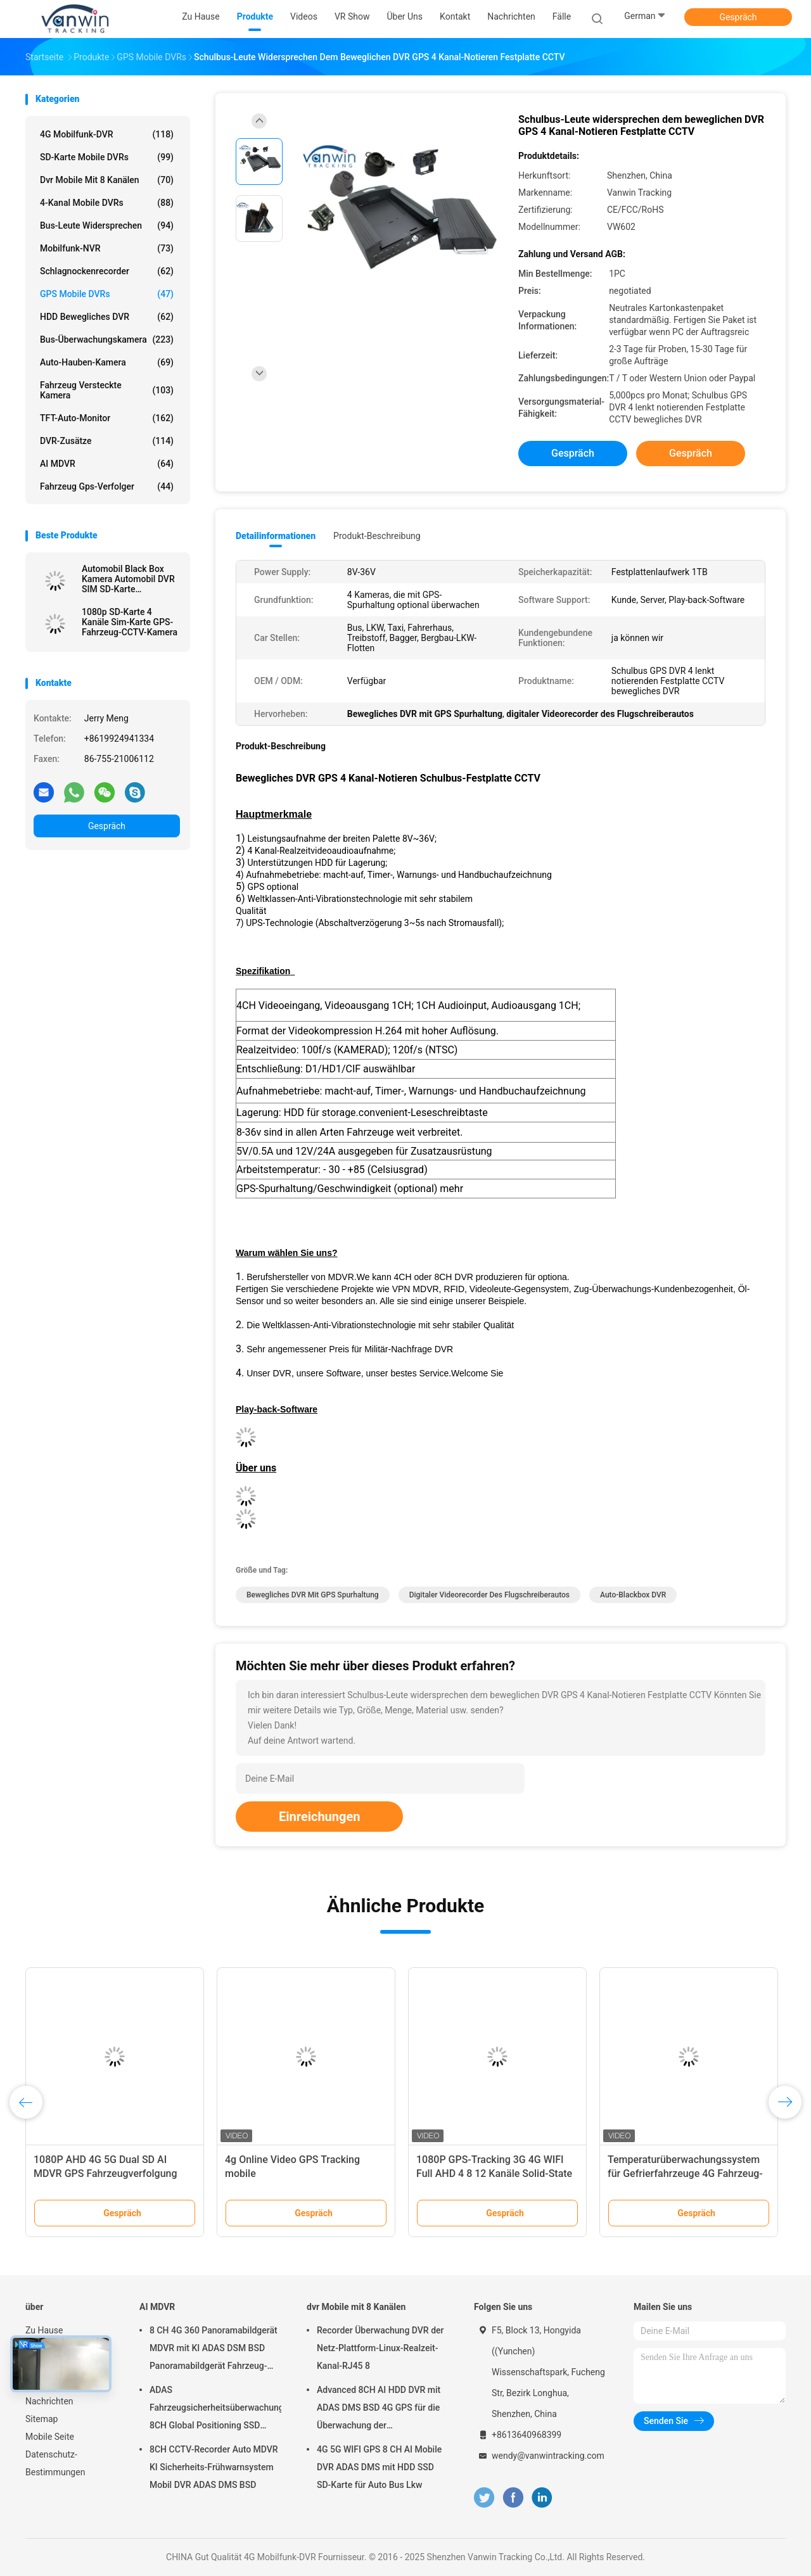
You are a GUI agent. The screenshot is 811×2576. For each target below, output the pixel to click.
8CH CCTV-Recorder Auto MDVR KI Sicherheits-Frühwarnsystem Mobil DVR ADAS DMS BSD (214, 2467)
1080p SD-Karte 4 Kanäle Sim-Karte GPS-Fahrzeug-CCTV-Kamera (129, 622)
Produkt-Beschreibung (377, 536)
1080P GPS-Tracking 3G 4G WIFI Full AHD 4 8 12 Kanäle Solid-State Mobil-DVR (494, 2173)
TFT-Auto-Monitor (107, 418)
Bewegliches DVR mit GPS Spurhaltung (312, 1594)
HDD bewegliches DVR (107, 316)
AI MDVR (107, 463)
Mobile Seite (49, 2437)
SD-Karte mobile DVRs (107, 157)
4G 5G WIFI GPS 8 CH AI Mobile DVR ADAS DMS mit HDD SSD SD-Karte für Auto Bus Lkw (379, 2467)
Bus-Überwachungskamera (107, 339)
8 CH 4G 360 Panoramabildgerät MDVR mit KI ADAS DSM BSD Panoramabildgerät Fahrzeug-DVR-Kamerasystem (214, 2350)
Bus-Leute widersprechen (107, 225)
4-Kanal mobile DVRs (107, 202)
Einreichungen (319, 1816)
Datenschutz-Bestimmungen (55, 2463)
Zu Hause (44, 2330)
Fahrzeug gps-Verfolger (107, 486)
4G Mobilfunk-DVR (107, 134)
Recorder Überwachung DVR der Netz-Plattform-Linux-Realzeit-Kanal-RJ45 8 (380, 2348)
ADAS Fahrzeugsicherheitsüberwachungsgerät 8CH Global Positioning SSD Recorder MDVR (215, 2409)
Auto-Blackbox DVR (633, 1594)
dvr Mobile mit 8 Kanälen (107, 180)
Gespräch (738, 17)
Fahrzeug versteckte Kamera (107, 390)
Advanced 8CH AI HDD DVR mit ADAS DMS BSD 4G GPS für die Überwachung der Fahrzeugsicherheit (378, 2409)
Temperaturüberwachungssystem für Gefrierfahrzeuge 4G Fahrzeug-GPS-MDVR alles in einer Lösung (685, 2173)
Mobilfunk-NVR (107, 248)
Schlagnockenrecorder (107, 271)
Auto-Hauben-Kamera (107, 362)
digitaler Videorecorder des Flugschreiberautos (489, 1594)
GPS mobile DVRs (107, 294)
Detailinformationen (276, 536)
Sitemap (41, 2419)
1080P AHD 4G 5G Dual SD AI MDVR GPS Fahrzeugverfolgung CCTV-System (105, 2173)
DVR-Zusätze (107, 441)
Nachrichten (49, 2401)
